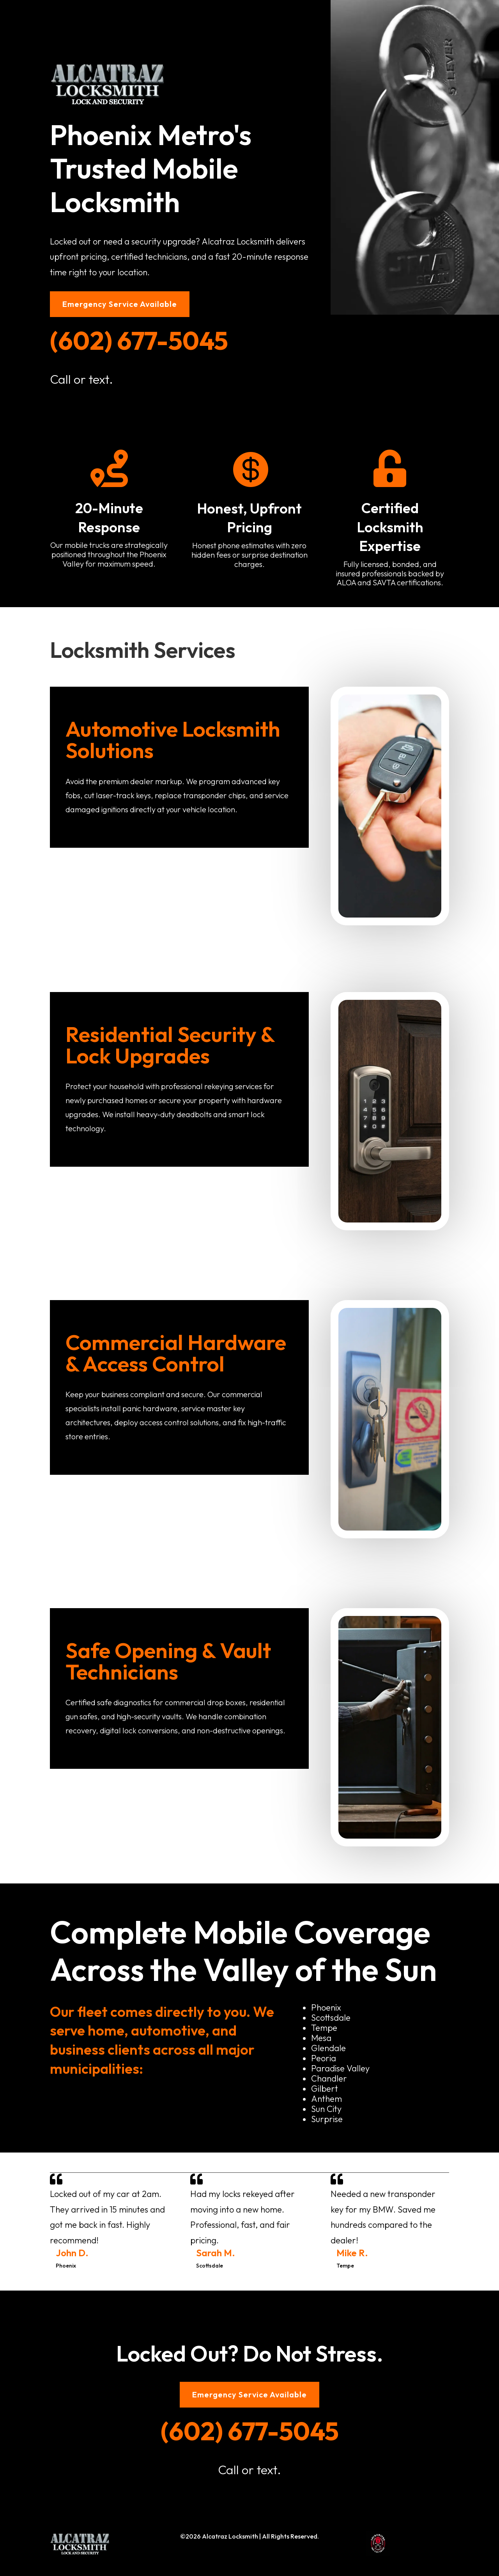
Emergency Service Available (119, 304)
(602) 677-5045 (139, 340)
